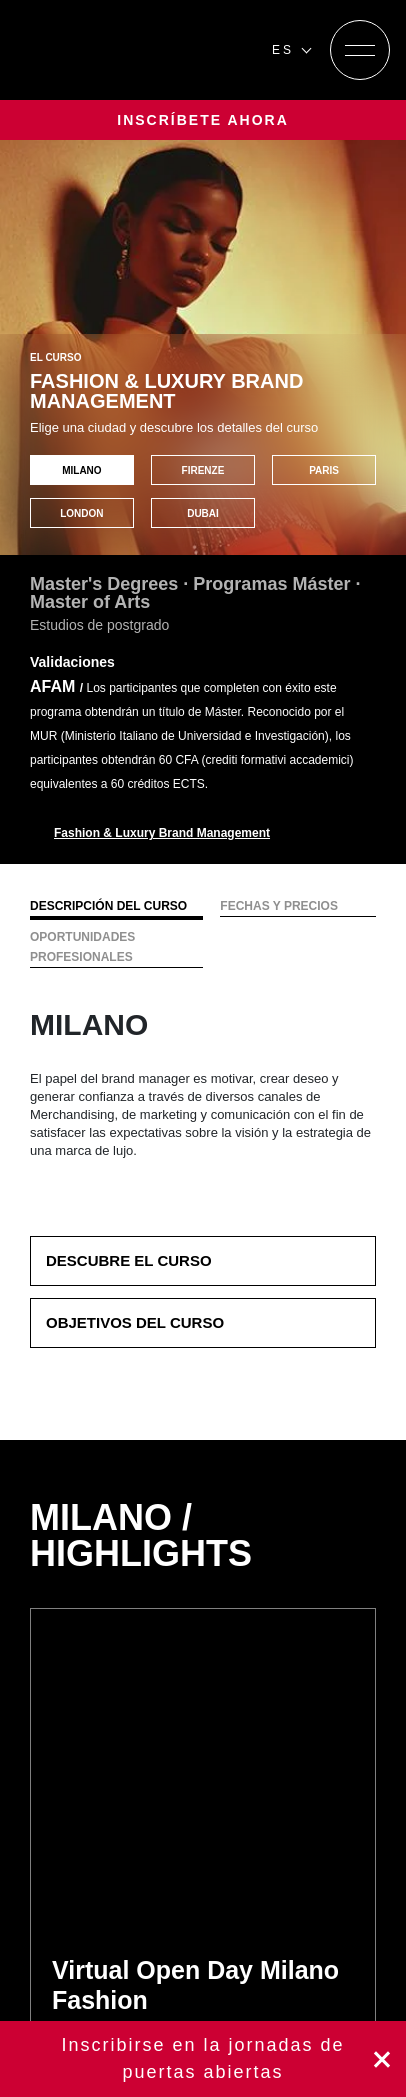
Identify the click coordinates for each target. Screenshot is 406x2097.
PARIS (324, 470)
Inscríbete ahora (203, 2059)
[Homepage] (136, 50)
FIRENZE (203, 470)
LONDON (81, 513)
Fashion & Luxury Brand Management (162, 833)
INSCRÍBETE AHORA (203, 120)
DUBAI (203, 513)
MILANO (81, 470)
